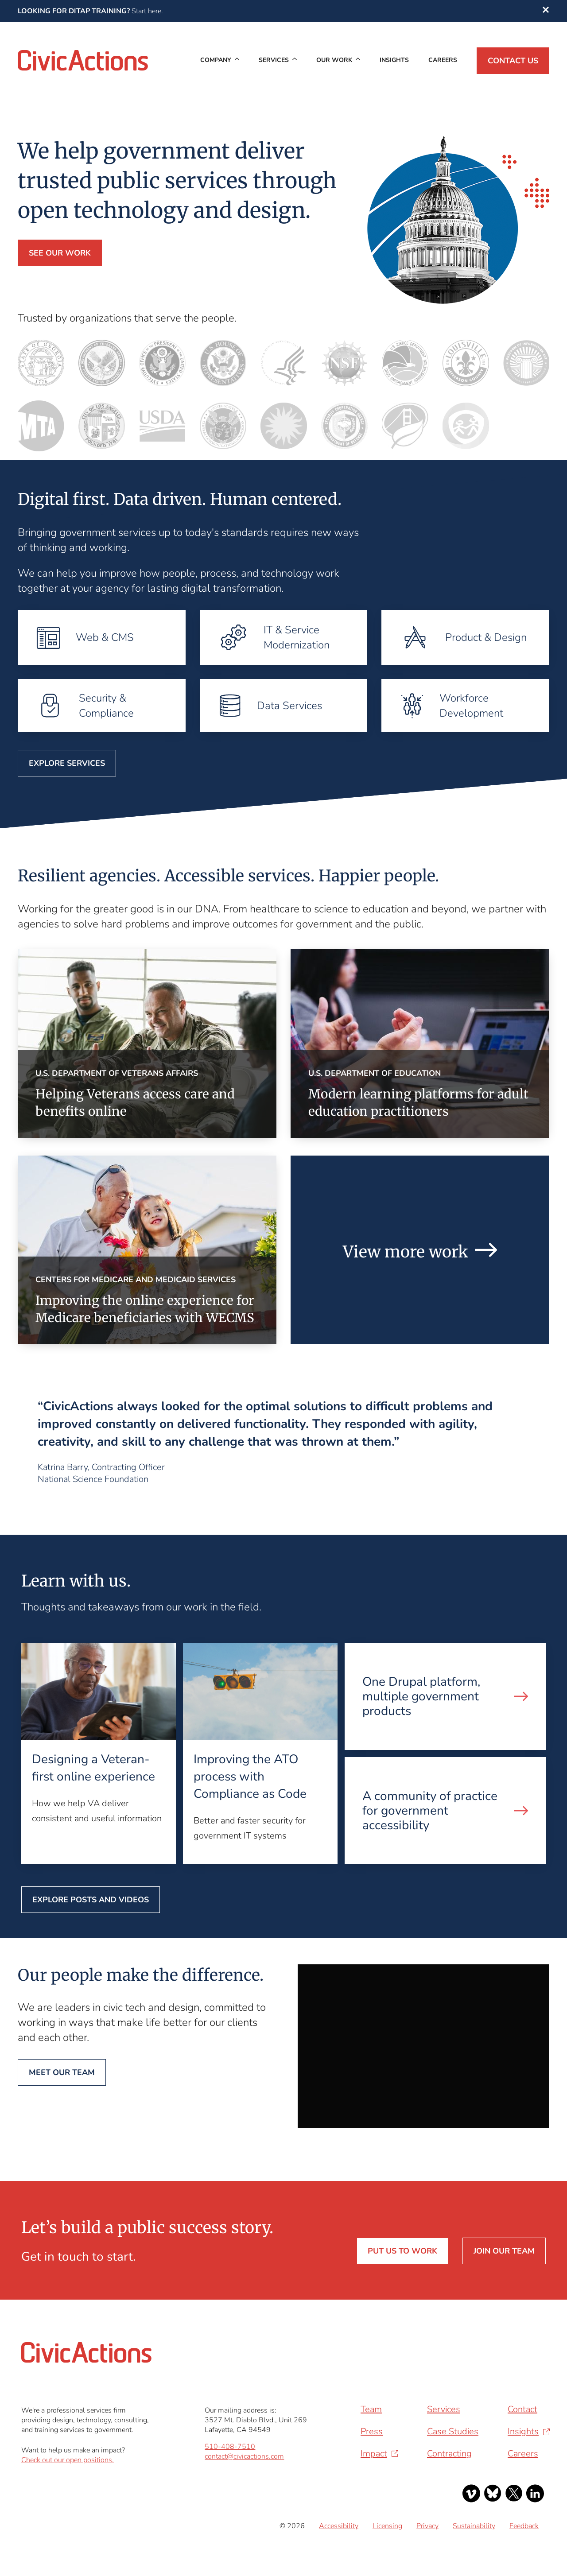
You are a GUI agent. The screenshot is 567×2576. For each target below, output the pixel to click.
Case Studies (452, 2431)
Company (215, 60)
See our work (60, 253)
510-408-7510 (230, 2447)
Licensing (387, 2526)
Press (372, 2431)
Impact (374, 2454)
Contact (522, 2409)
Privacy (427, 2526)
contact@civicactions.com (244, 2456)
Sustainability (474, 2526)
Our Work (334, 60)
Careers (442, 60)
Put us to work (402, 2251)
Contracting (449, 2454)
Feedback (524, 2526)
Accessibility (338, 2526)
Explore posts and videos (90, 1899)
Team (371, 2409)
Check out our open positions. (67, 2460)
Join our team (504, 2251)
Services (274, 60)
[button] (545, 11)
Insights (394, 60)
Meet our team (62, 2072)
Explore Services (67, 763)
